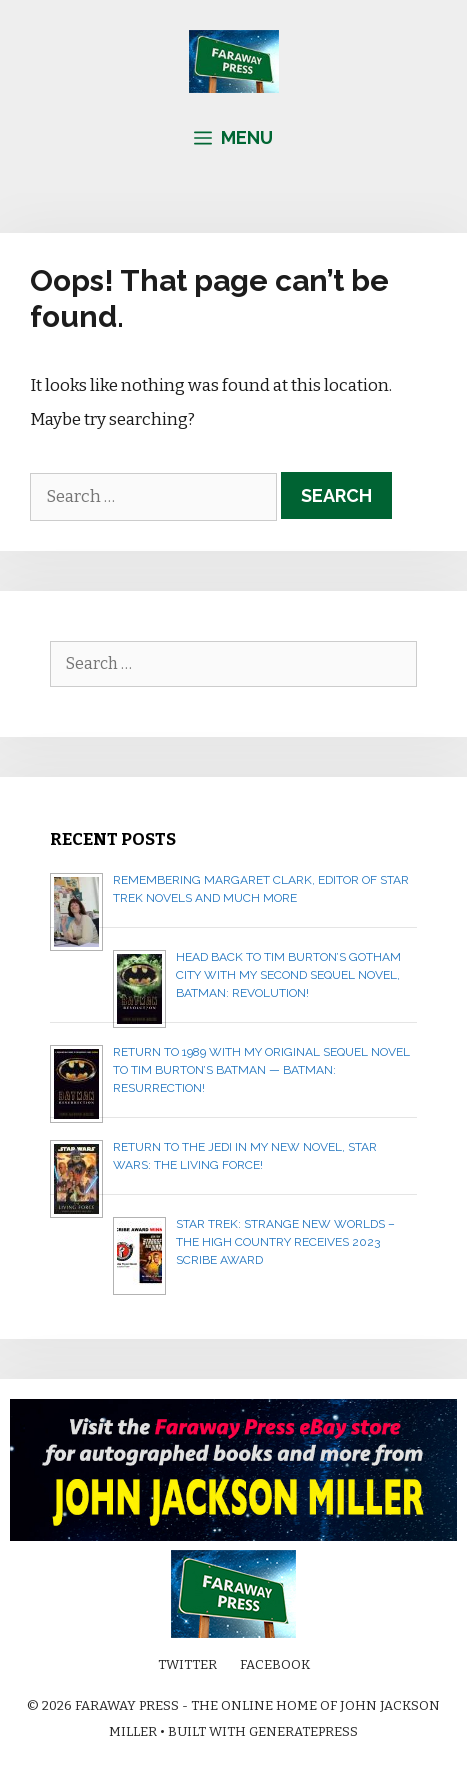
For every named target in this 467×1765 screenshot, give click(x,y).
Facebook (275, 1664)
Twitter (187, 1664)
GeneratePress (303, 1731)
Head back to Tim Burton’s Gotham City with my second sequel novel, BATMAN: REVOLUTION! (288, 975)
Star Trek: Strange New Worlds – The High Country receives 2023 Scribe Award (285, 1242)
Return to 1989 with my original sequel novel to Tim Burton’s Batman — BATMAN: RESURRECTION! (261, 1070)
